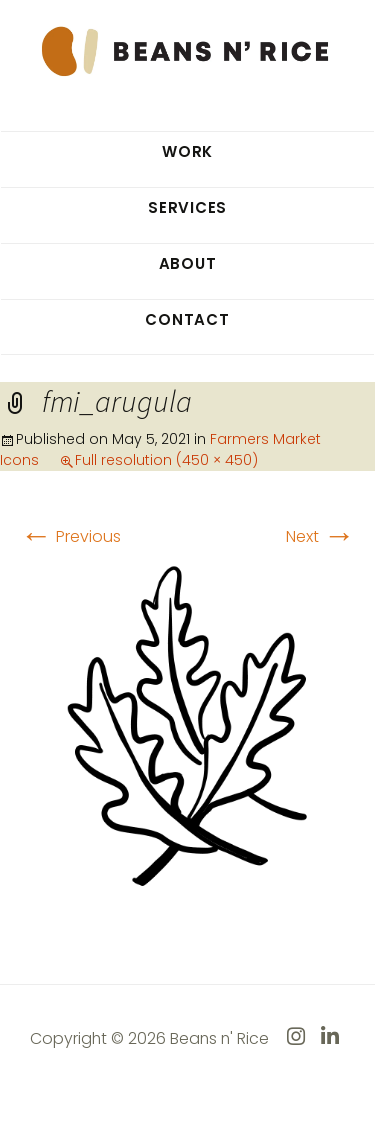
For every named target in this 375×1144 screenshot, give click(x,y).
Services (187, 207)
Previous (70, 536)
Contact (187, 319)
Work (187, 151)
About (188, 263)
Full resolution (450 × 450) (166, 460)
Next (320, 536)
